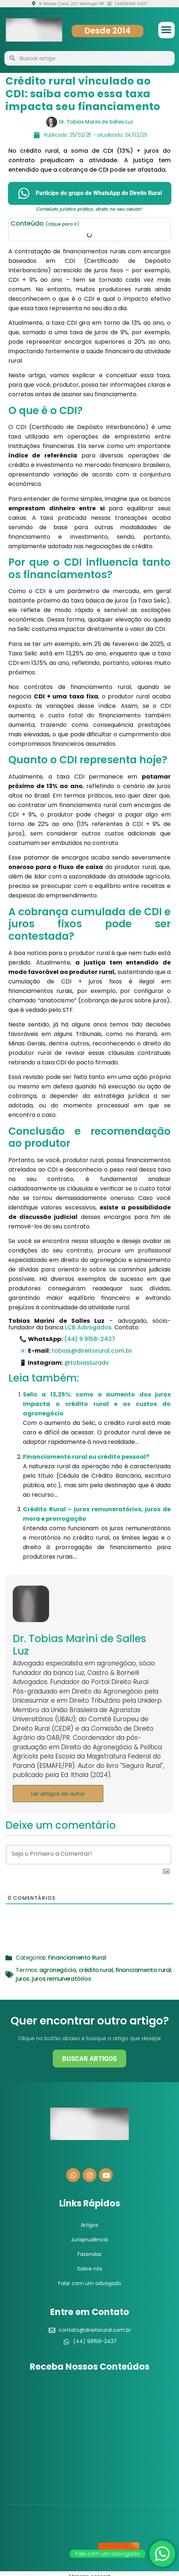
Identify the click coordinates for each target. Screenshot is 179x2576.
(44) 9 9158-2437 (89, 1339)
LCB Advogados (88, 1327)
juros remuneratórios (61, 1979)
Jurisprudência (89, 2239)
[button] (166, 30)
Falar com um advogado (89, 2283)
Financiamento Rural (77, 1957)
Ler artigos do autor (58, 1793)
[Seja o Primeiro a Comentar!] (88, 1854)
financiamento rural (143, 1970)
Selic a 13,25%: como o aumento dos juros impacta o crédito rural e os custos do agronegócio (97, 1404)
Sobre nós (89, 2268)
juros (22, 1979)
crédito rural (96, 1970)
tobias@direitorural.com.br (92, 1351)
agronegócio (57, 1970)
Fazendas (89, 2254)
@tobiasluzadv (86, 1363)
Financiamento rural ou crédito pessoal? (86, 1457)
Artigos (89, 2225)
